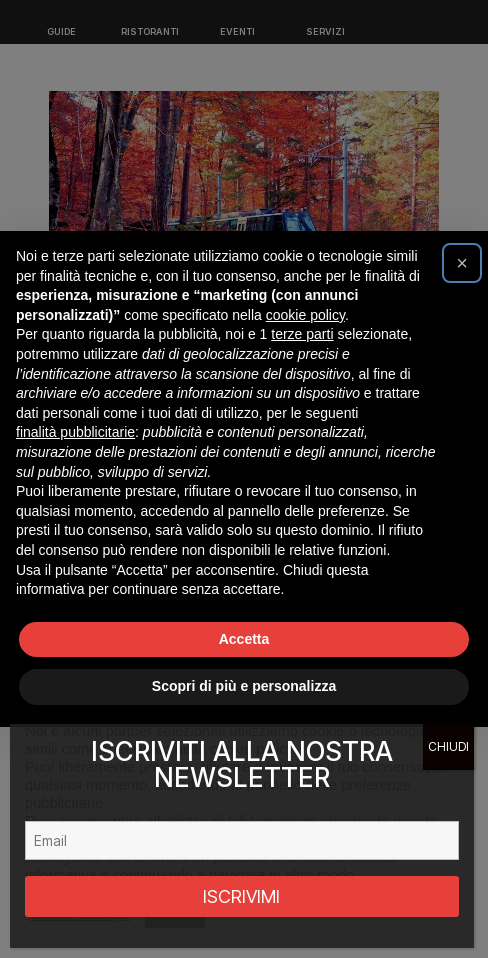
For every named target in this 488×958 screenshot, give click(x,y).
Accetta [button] (244, 639)
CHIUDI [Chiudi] (448, 746)
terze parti (302, 334)
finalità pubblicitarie (75, 432)
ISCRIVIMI (241, 896)
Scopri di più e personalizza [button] (244, 686)
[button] (462, 263)
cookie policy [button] (305, 315)
